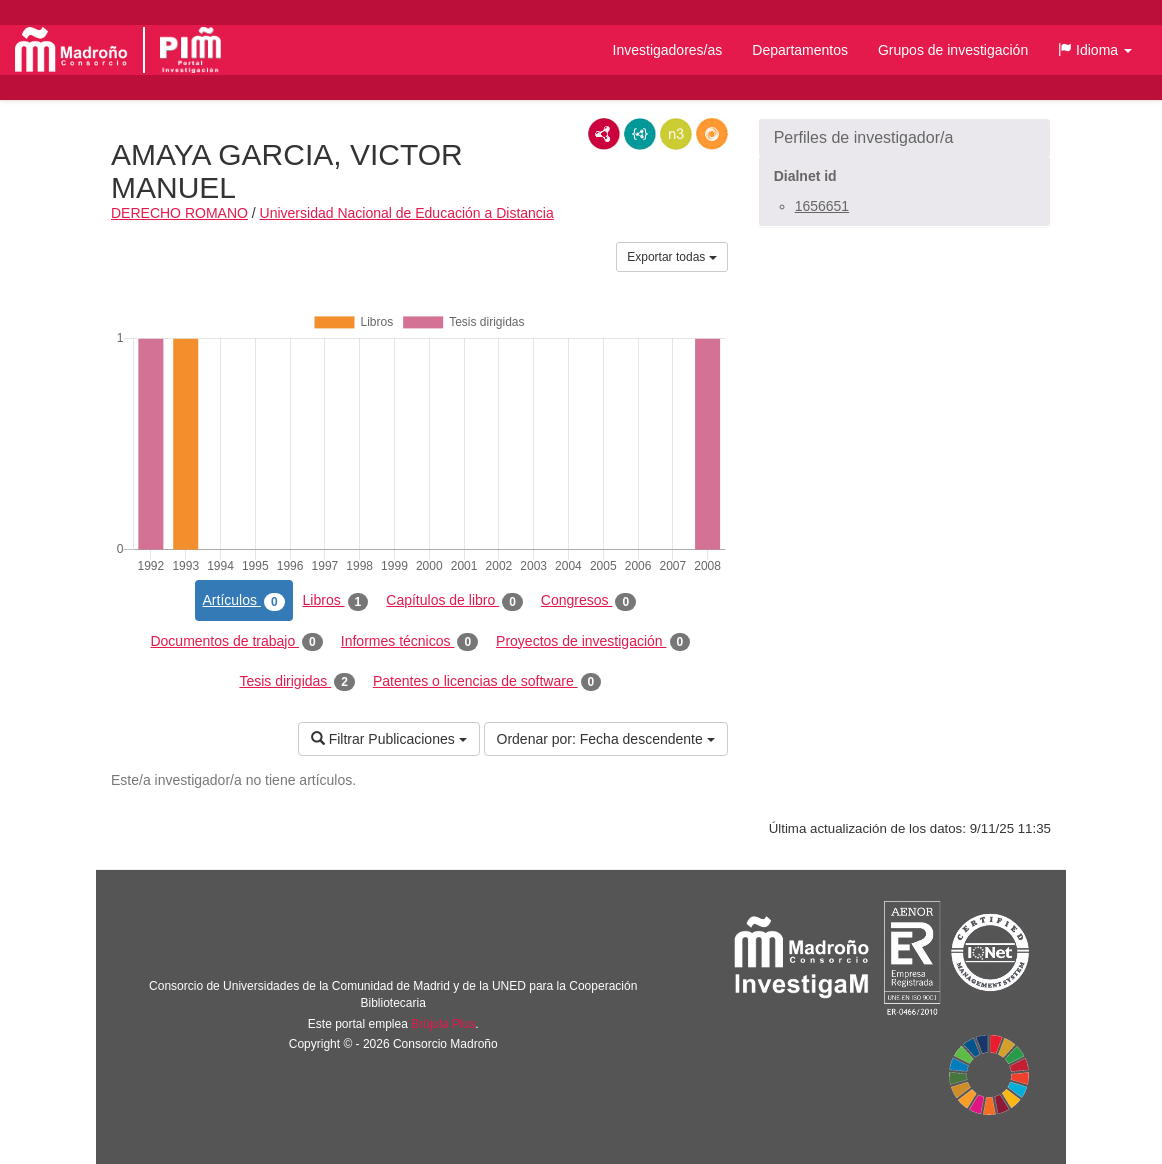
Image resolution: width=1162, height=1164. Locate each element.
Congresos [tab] (588, 601)
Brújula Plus (443, 1024)
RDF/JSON (712, 134)
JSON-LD (640, 134)
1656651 (822, 206)
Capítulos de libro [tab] (454, 601)
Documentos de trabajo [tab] (236, 642)
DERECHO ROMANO (179, 213)
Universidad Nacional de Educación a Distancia (407, 213)
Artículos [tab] (244, 601)
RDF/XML (604, 134)
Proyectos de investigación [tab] (593, 642)
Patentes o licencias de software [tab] (487, 682)
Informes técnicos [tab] (409, 642)
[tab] (904, 138)
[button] (1095, 50)
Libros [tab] (336, 601)
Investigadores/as (668, 50)
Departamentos (800, 50)
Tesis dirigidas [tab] (297, 682)
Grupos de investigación (953, 50)
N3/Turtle (676, 134)
